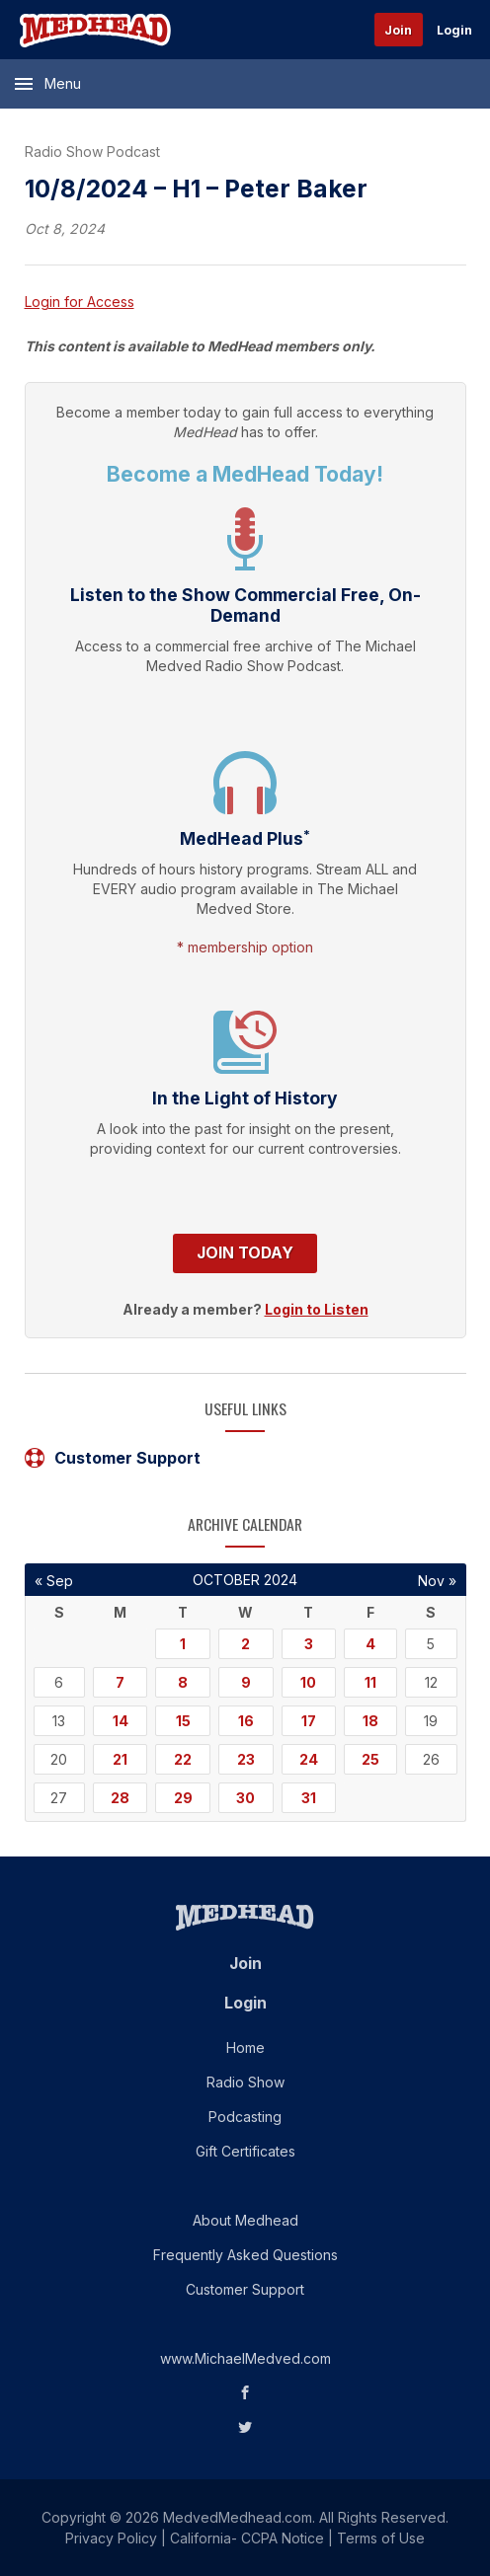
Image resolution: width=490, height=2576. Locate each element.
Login (454, 30)
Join (398, 30)
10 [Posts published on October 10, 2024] (308, 1682)
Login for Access (79, 301)
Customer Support (113, 1458)
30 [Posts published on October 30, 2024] (245, 1797)
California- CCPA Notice (247, 2538)
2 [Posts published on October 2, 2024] (245, 1643)
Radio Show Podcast (92, 151)
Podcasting (245, 2116)
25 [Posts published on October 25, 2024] (370, 1759)
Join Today (245, 1253)
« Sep (54, 1580)
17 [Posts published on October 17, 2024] (308, 1720)
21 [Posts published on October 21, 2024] (120, 1759)
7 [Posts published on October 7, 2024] (120, 1682)
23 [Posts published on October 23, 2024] (246, 1759)
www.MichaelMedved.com (245, 2358)
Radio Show (245, 2082)
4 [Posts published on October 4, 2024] (370, 1643)
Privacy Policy (111, 2538)
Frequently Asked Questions (245, 2254)
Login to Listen (316, 1309)
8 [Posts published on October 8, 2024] (183, 1682)
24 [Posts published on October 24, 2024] (308, 1759)
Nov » (437, 1580)
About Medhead (245, 2220)
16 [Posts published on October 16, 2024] (246, 1720)
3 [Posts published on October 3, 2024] (308, 1643)
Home (245, 2047)
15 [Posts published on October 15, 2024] (183, 1720)
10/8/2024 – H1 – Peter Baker (196, 188)
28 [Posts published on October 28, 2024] (120, 1797)
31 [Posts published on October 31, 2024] (308, 1797)
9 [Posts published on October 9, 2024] (246, 1682)
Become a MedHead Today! (245, 474)
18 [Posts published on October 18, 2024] (370, 1720)
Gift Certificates (245, 2151)
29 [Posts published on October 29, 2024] (183, 1797)
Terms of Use (381, 2538)
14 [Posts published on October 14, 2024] (120, 1720)
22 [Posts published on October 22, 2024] (183, 1759)
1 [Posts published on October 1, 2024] (183, 1643)
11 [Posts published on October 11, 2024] (370, 1682)
